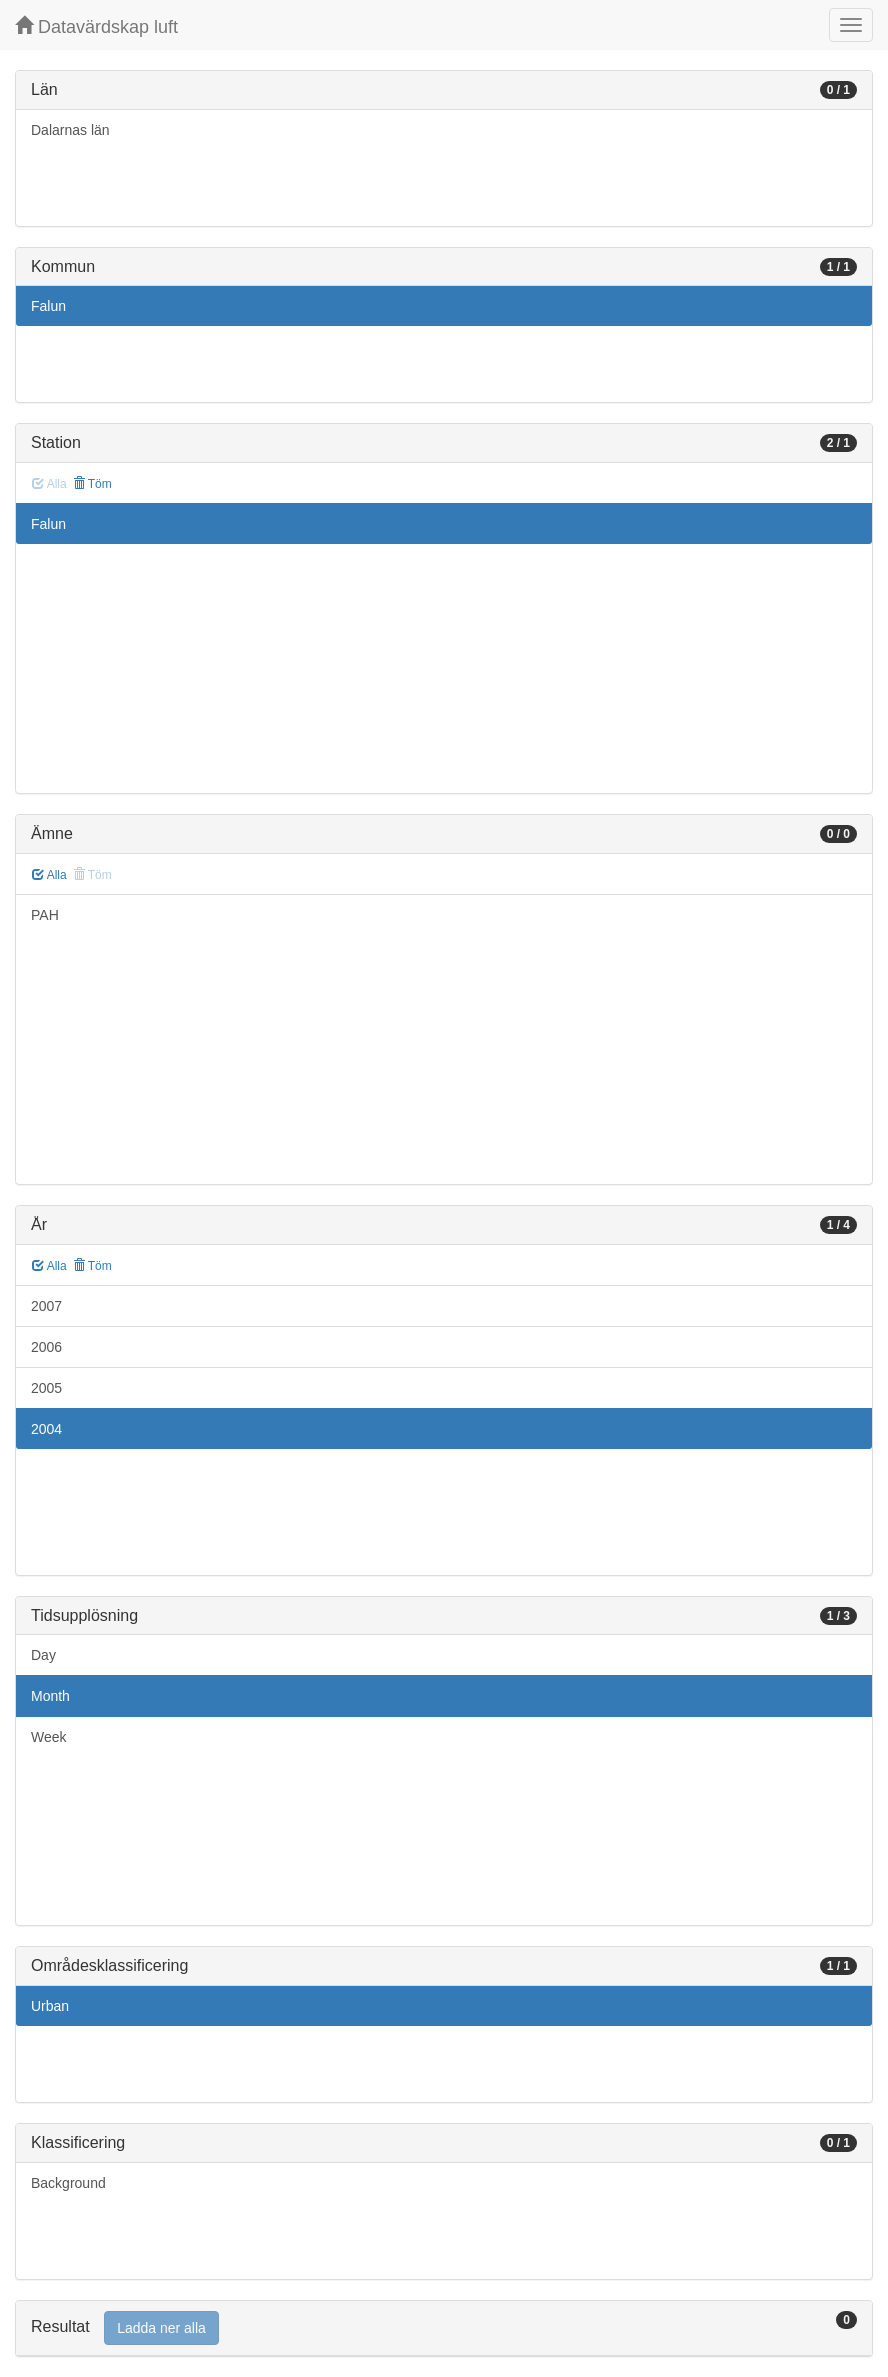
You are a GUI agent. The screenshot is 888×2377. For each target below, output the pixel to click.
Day (43, 1655)
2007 (46, 1306)
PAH (45, 915)
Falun (48, 306)
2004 (46, 1429)
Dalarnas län (70, 130)
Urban (50, 2006)
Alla (49, 875)
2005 (46, 1388)
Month (50, 1696)
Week (49, 1737)
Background (68, 2183)
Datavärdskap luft (96, 26)
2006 (46, 1347)
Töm (92, 484)
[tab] (444, 2328)
